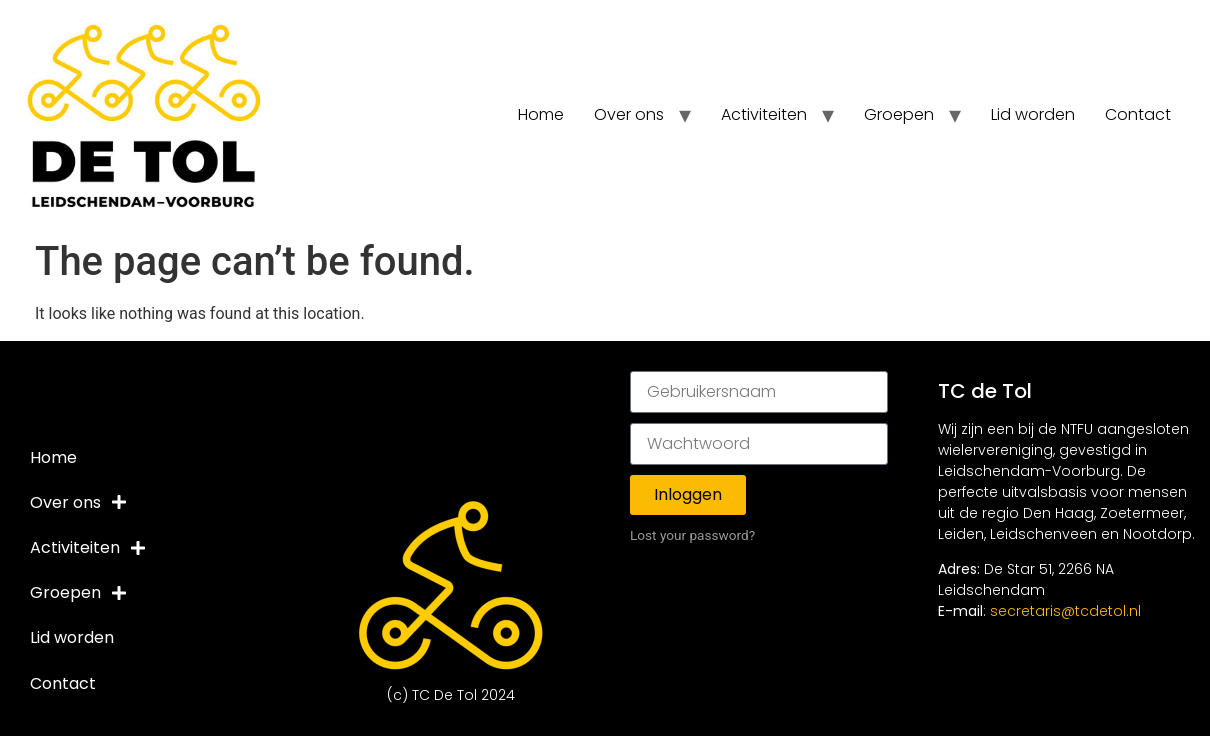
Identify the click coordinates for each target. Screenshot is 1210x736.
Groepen (899, 114)
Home (541, 114)
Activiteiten (764, 114)
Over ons (629, 114)
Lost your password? (692, 535)
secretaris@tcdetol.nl (1065, 611)
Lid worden (1033, 114)
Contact (1138, 114)
